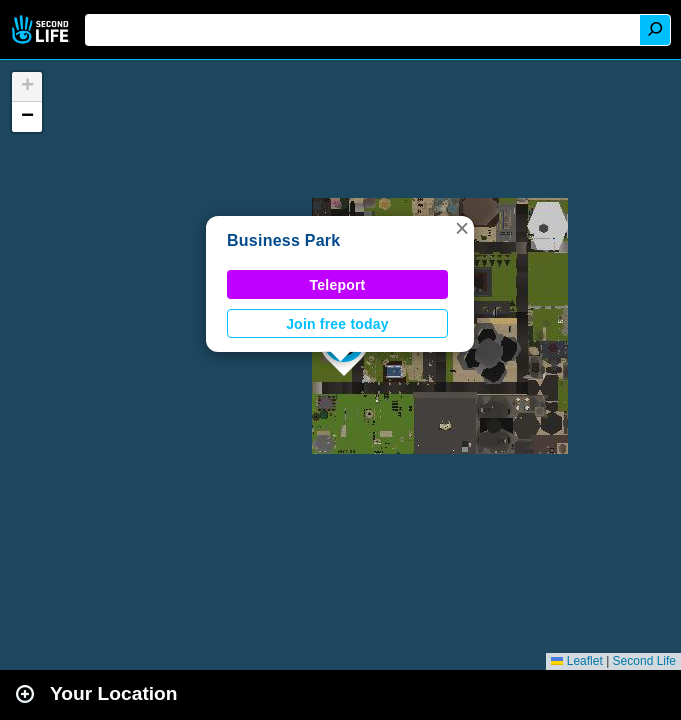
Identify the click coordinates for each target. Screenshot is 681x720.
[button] (462, 228)
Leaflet (576, 661)
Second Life (42, 29)
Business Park (283, 240)
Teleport (338, 285)
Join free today (337, 324)
